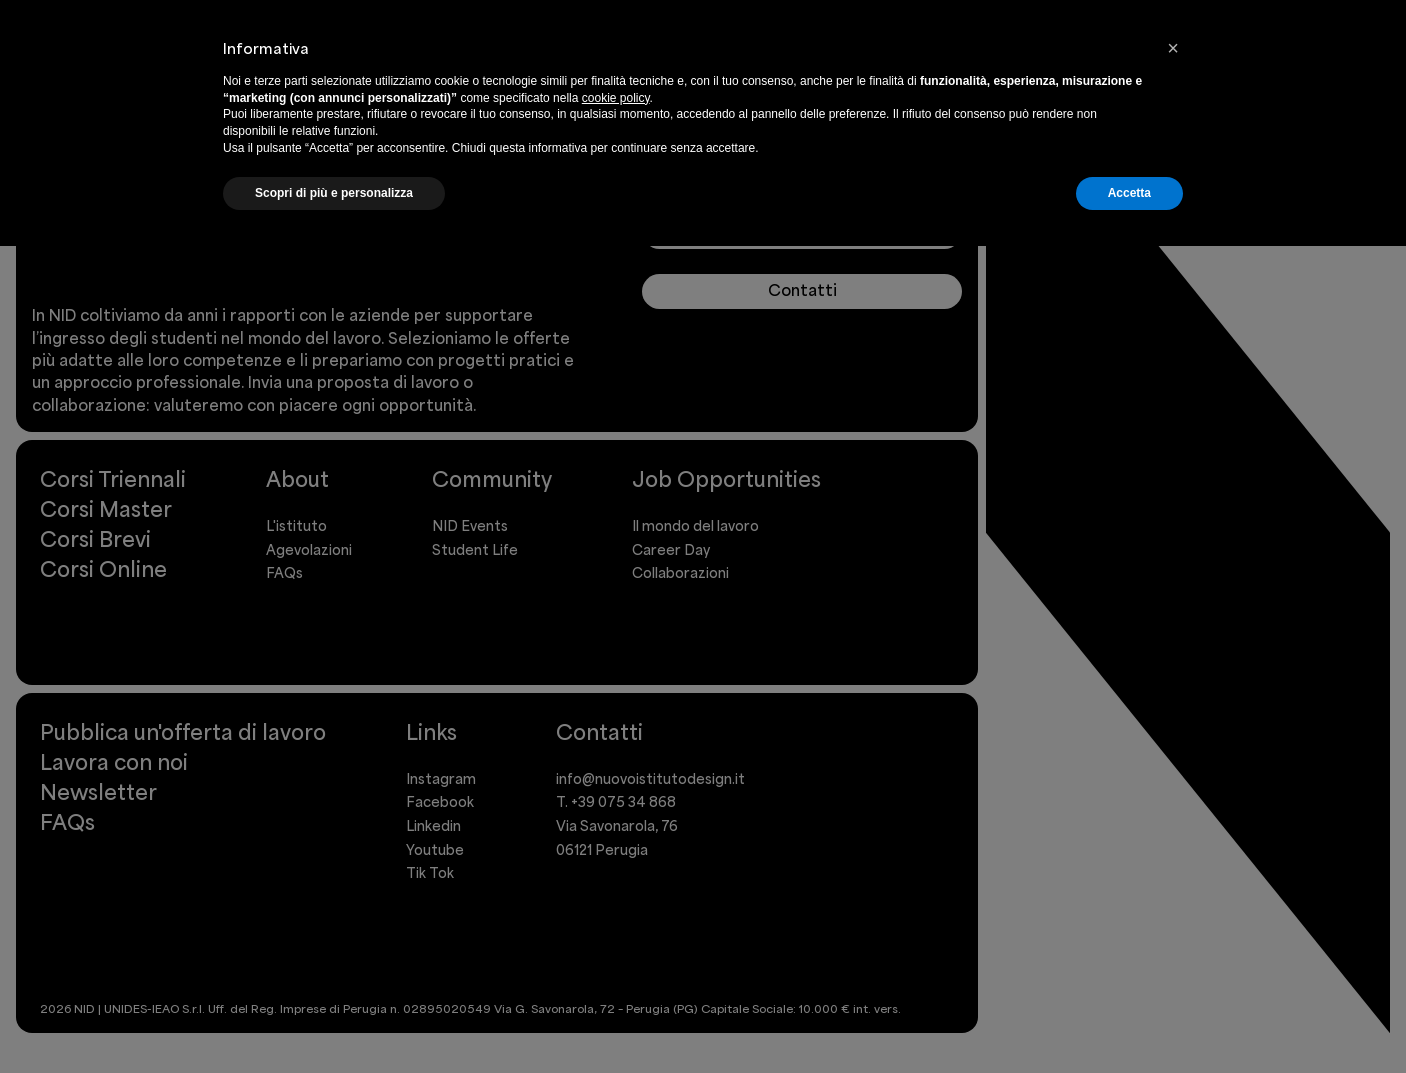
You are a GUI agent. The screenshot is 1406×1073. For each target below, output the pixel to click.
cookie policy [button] (616, 98)
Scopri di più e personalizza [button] (334, 193)
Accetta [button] (1129, 193)
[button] (1173, 48)
